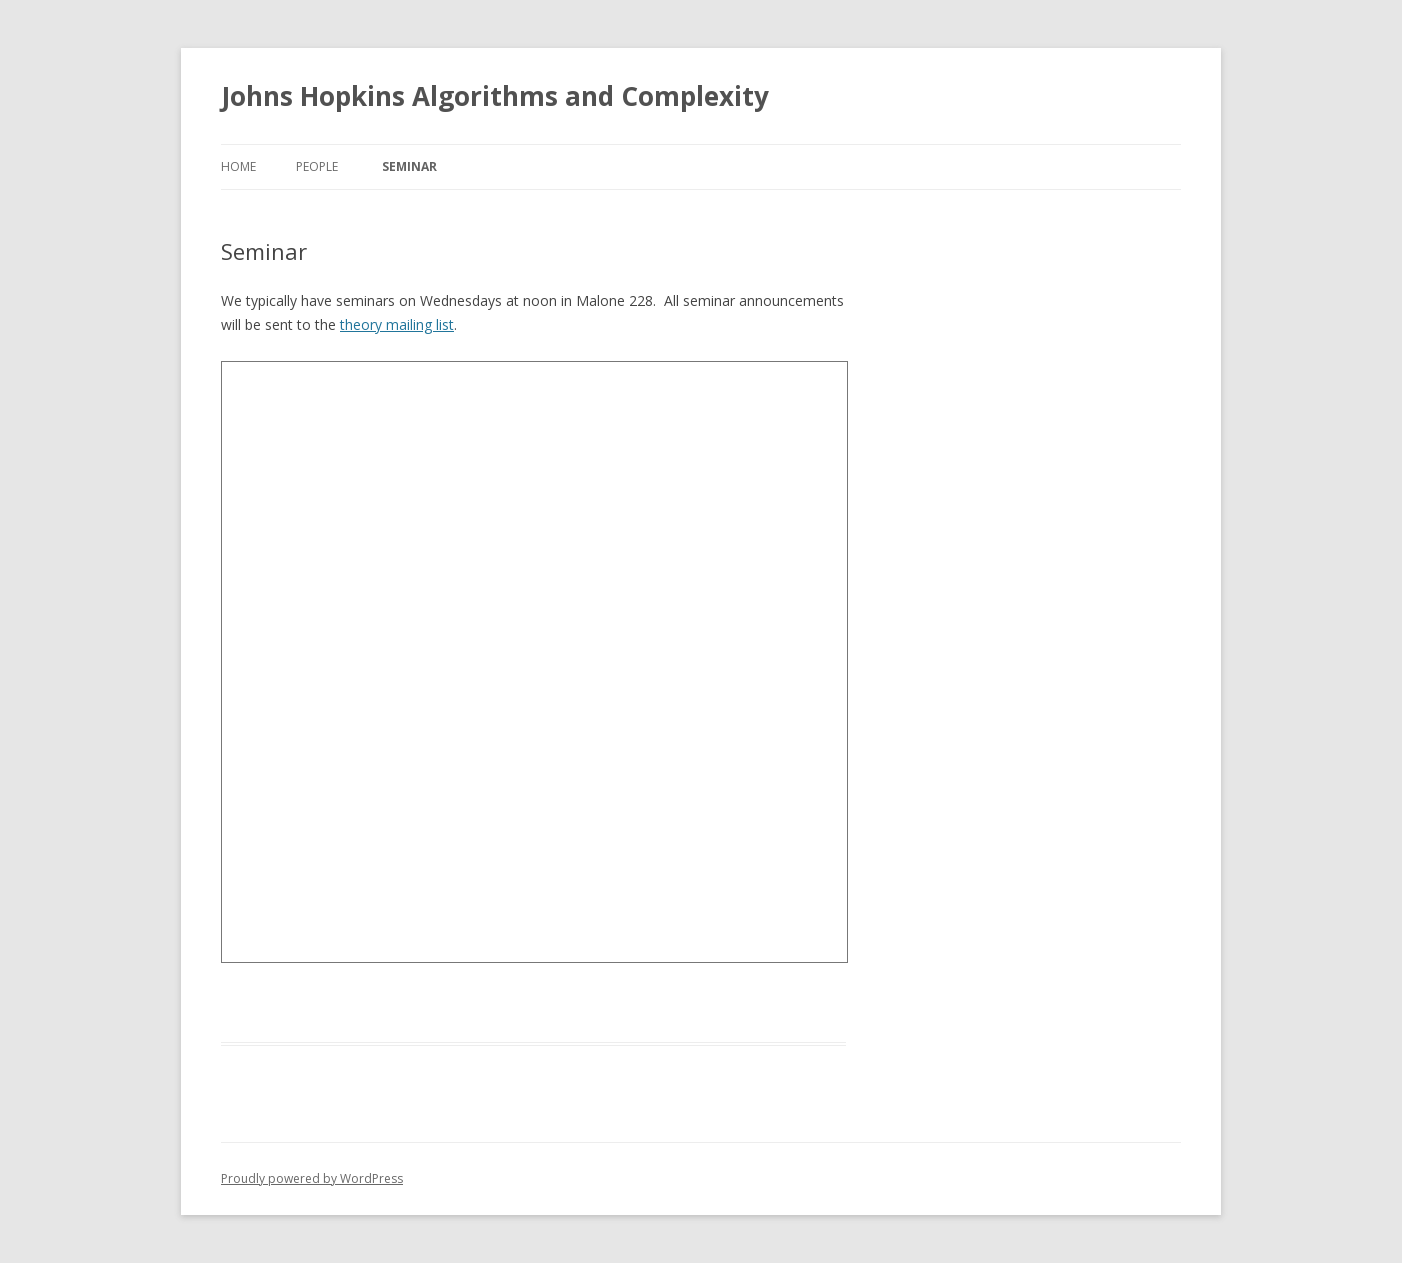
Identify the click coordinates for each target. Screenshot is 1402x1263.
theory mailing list (397, 324)
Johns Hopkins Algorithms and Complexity (495, 96)
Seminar (409, 166)
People (317, 166)
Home (238, 166)
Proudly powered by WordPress (312, 1178)
